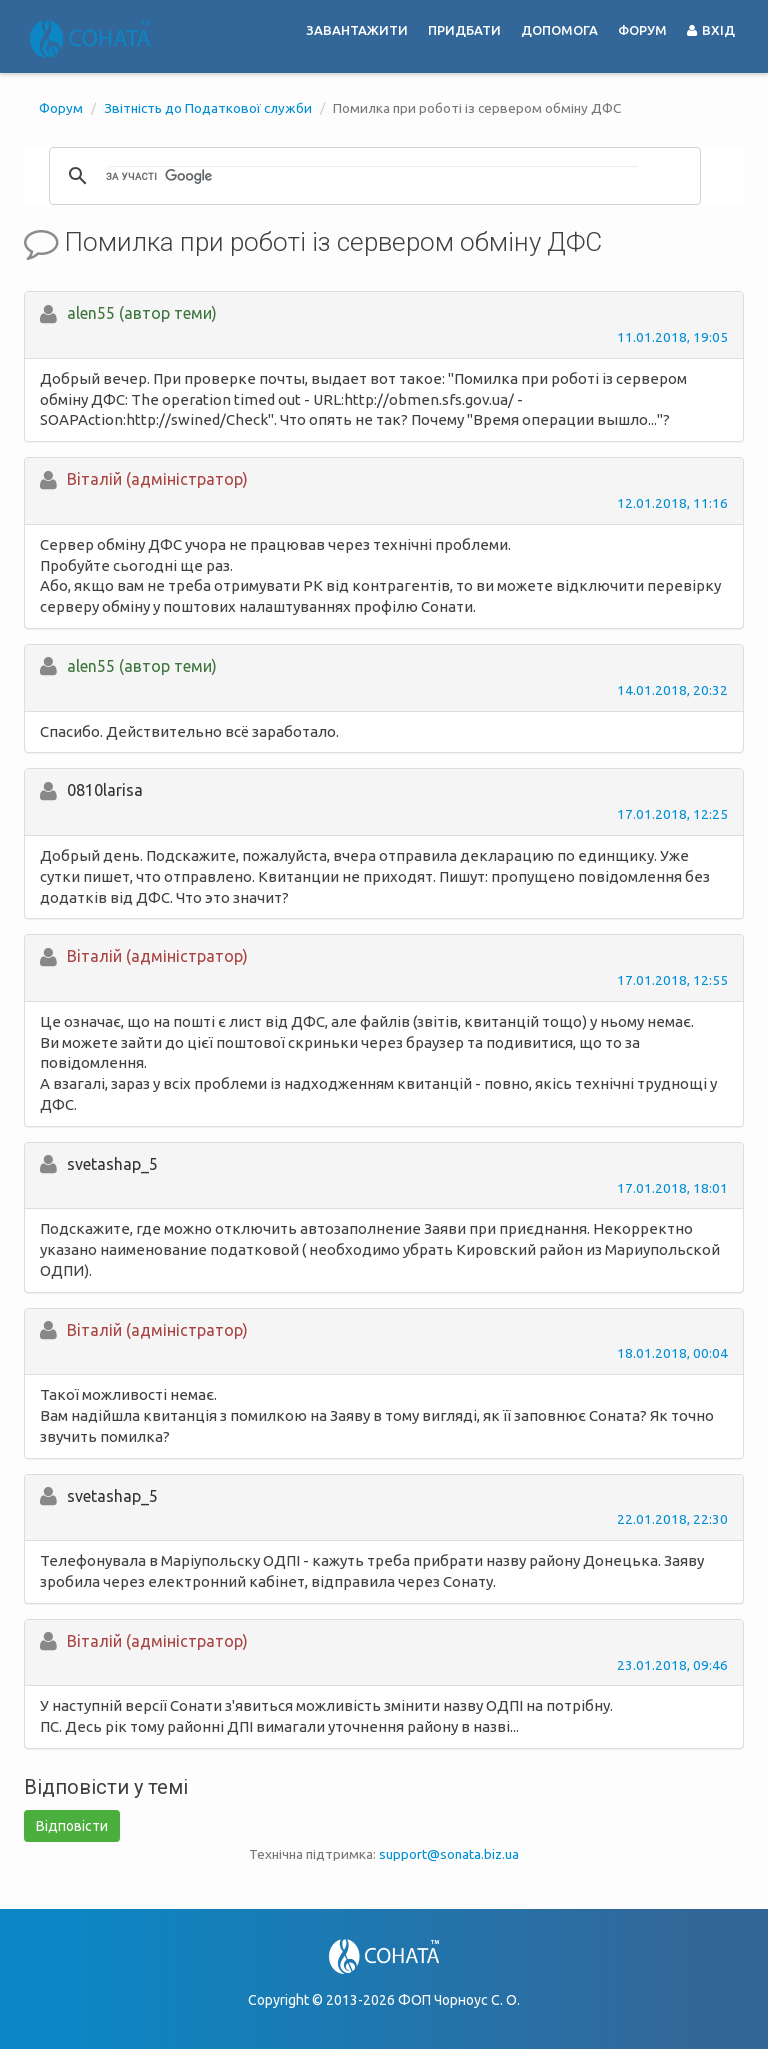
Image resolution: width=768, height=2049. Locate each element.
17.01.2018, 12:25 (672, 814)
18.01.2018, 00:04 (672, 1353)
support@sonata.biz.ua (449, 1854)
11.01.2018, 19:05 (672, 337)
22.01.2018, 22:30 (672, 1519)
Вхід (711, 30)
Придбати (464, 30)
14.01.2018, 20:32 (672, 690)
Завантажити (357, 30)
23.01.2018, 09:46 (672, 1665)
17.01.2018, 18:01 (672, 1188)
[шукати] (372, 176)
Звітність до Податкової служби (208, 108)
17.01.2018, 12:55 (672, 980)
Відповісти (72, 1826)
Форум (642, 30)
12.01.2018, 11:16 (672, 503)
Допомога (559, 30)
